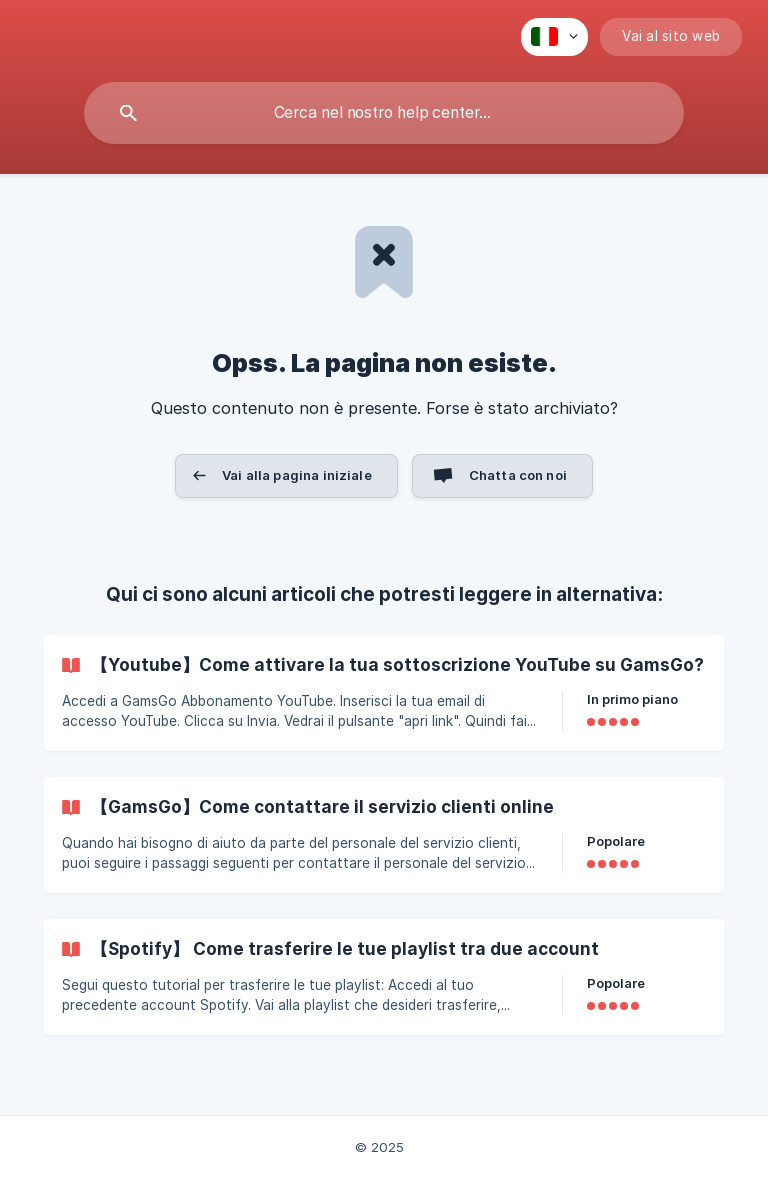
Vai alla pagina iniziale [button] (297, 475)
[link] (384, 693)
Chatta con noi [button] (518, 475)
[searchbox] (384, 113)
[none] (554, 37)
